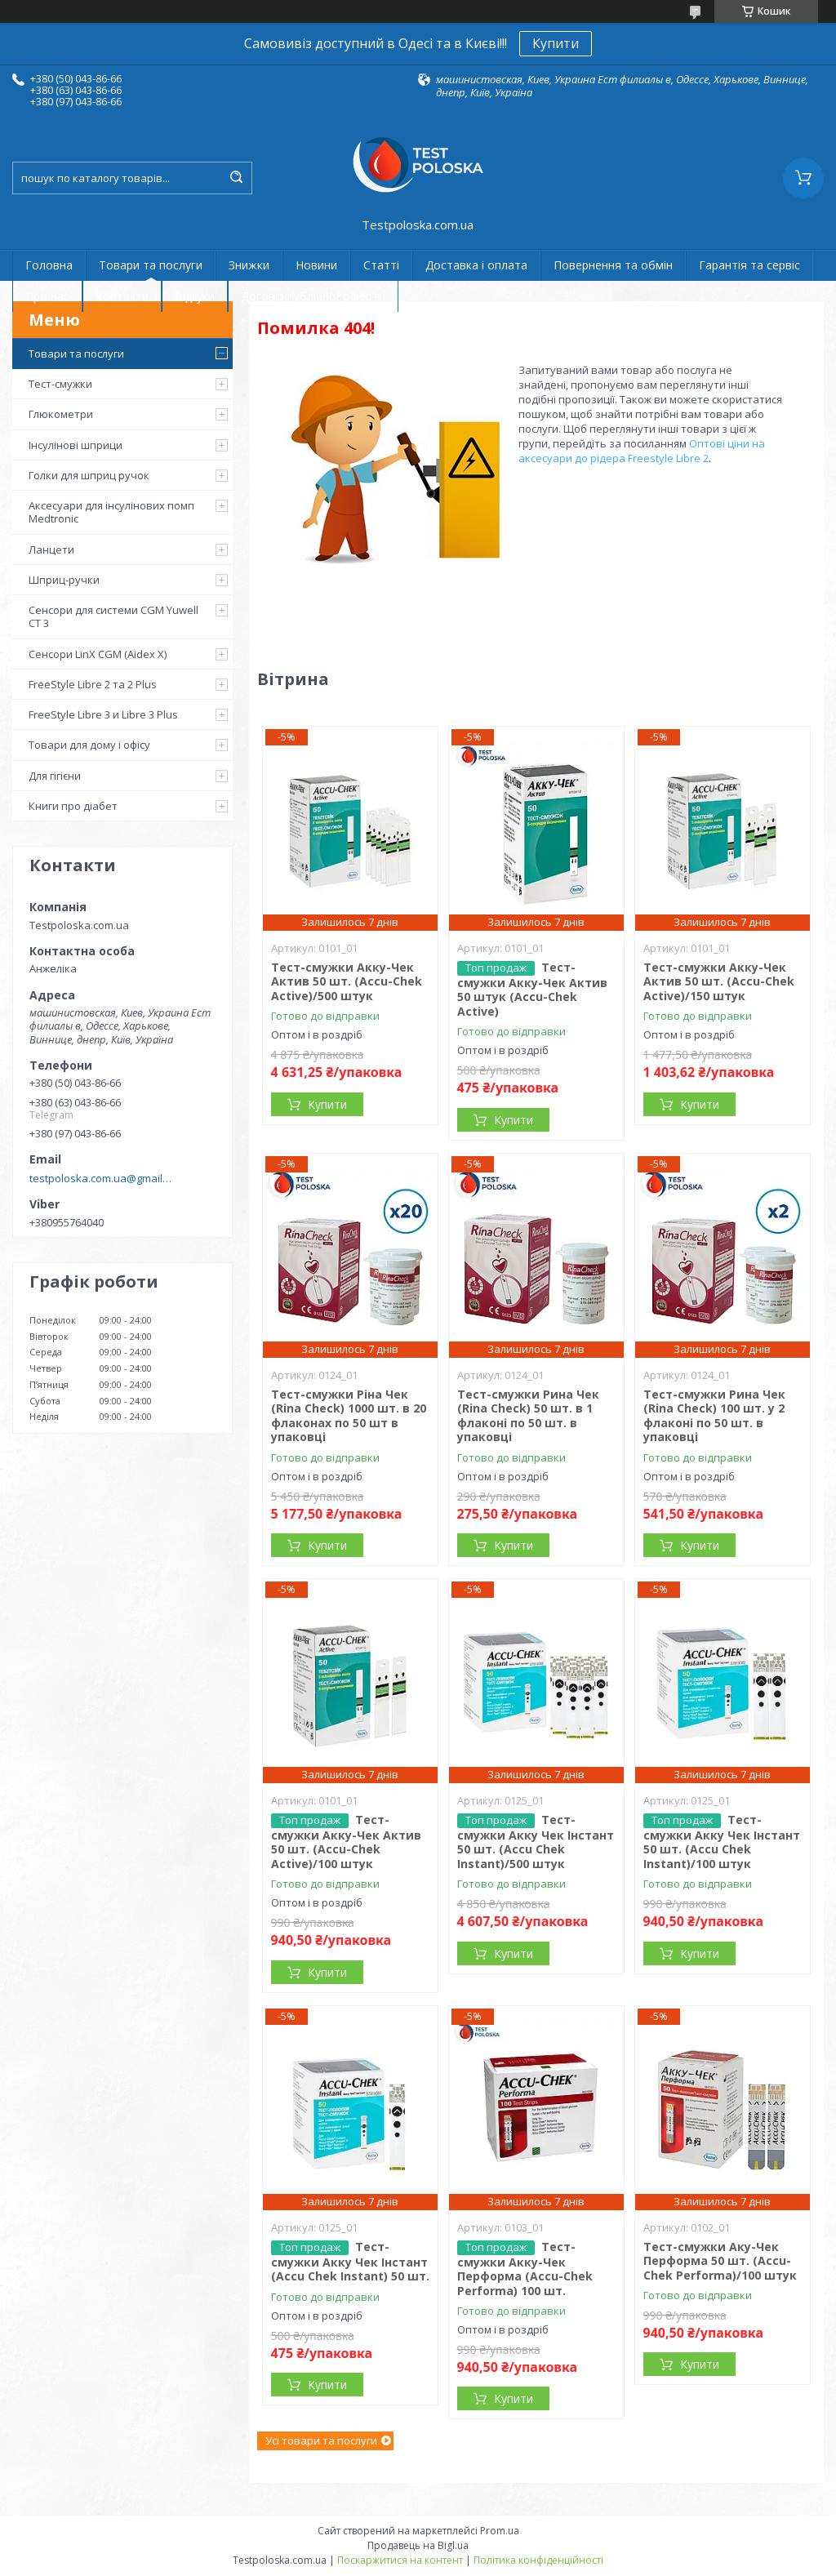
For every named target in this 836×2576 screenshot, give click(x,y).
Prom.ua (499, 2531)
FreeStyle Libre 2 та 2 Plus (93, 684)
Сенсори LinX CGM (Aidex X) (98, 654)
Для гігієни (55, 775)
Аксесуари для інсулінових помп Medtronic (111, 512)
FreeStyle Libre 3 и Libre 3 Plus (103, 714)
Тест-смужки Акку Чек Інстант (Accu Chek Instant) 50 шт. (350, 2262)
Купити (555, 43)
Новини (316, 265)
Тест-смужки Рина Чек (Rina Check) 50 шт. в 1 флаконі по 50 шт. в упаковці (528, 1415)
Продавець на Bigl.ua (418, 2545)
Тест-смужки (60, 383)
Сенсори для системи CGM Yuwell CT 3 (113, 616)
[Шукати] (236, 178)
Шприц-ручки (64, 579)
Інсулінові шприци (75, 445)
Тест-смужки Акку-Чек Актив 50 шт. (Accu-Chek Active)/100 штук (346, 1841)
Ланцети (51, 549)
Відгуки (195, 296)
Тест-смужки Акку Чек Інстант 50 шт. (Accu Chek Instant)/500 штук (535, 1841)
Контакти (122, 296)
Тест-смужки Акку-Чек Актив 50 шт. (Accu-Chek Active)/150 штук (718, 981)
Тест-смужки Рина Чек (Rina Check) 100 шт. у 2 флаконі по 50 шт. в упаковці (714, 1415)
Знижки (249, 265)
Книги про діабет (73, 806)
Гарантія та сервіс (749, 265)
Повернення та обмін (613, 265)
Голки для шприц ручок (89, 475)
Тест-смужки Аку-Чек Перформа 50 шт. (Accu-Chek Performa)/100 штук (720, 2261)
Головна (49, 265)
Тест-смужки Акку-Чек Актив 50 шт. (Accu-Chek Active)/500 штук (346, 981)
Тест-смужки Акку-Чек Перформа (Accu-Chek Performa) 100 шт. (525, 2268)
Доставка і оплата (476, 265)
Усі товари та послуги (321, 2440)
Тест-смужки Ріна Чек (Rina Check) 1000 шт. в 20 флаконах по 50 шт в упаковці (348, 1415)
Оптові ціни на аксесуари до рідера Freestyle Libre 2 (641, 450)
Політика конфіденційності (538, 2560)
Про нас (47, 296)
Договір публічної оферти (313, 296)
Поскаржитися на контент (400, 2560)
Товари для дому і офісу (89, 744)
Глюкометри (61, 414)
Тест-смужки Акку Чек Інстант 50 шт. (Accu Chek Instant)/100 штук (721, 1841)
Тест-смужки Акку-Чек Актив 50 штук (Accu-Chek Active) (532, 989)
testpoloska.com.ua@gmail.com (100, 1178)
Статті (381, 265)
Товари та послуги (150, 265)
